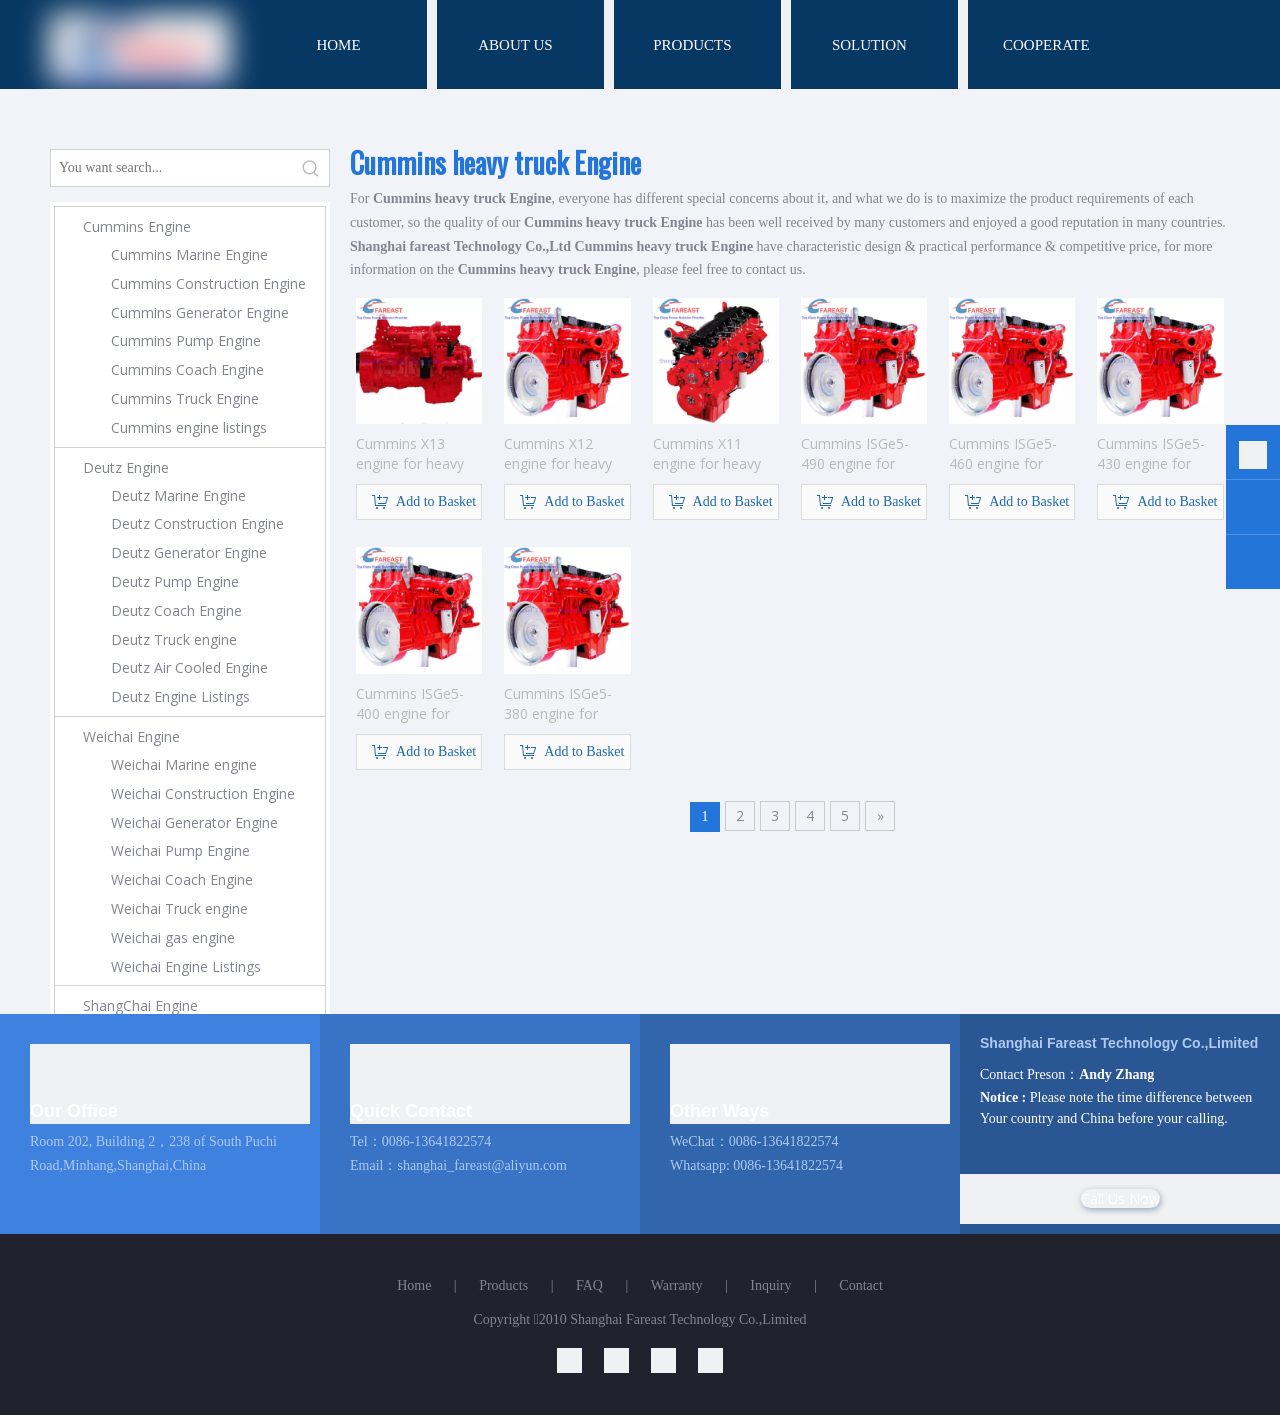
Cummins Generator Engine (200, 312)
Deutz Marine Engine (178, 495)
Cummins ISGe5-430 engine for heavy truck (1151, 454)
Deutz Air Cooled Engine (189, 667)
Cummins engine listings (189, 427)
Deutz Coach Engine (176, 610)
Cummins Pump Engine (186, 340)
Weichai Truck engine (179, 908)
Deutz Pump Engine (175, 581)
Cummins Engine (137, 226)
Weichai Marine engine (184, 764)
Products (503, 1285)
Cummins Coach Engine (187, 369)
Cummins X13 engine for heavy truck (410, 454)
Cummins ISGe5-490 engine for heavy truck (855, 454)
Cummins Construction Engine (208, 283)
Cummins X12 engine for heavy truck (558, 454)
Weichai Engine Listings (186, 966)
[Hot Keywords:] (311, 168)
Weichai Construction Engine (203, 793)
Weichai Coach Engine (182, 879)
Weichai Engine (131, 736)
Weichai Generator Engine (194, 822)
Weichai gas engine (173, 937)
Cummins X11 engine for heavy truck (707, 454)
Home (414, 1285)
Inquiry (770, 1285)
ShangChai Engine (140, 1005)
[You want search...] (172, 168)
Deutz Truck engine (174, 639)
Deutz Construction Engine (197, 523)
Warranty (677, 1285)
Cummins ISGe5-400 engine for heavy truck (410, 704)
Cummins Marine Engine (189, 254)
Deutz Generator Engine (189, 552)
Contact (861, 1285)
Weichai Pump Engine (180, 850)
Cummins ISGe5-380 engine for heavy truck (558, 704)
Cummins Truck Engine (185, 398)
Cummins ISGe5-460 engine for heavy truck (1003, 454)
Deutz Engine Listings (180, 696)
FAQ (589, 1285)
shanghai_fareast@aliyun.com (482, 1165)
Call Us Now (1120, 1198)
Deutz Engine (126, 467)
